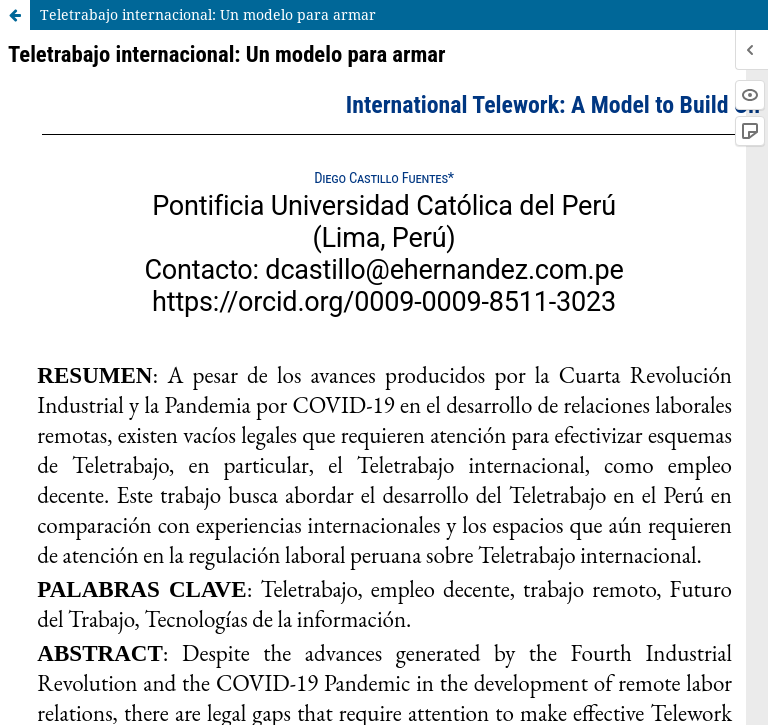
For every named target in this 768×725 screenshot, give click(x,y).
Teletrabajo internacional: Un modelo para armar (208, 14)
